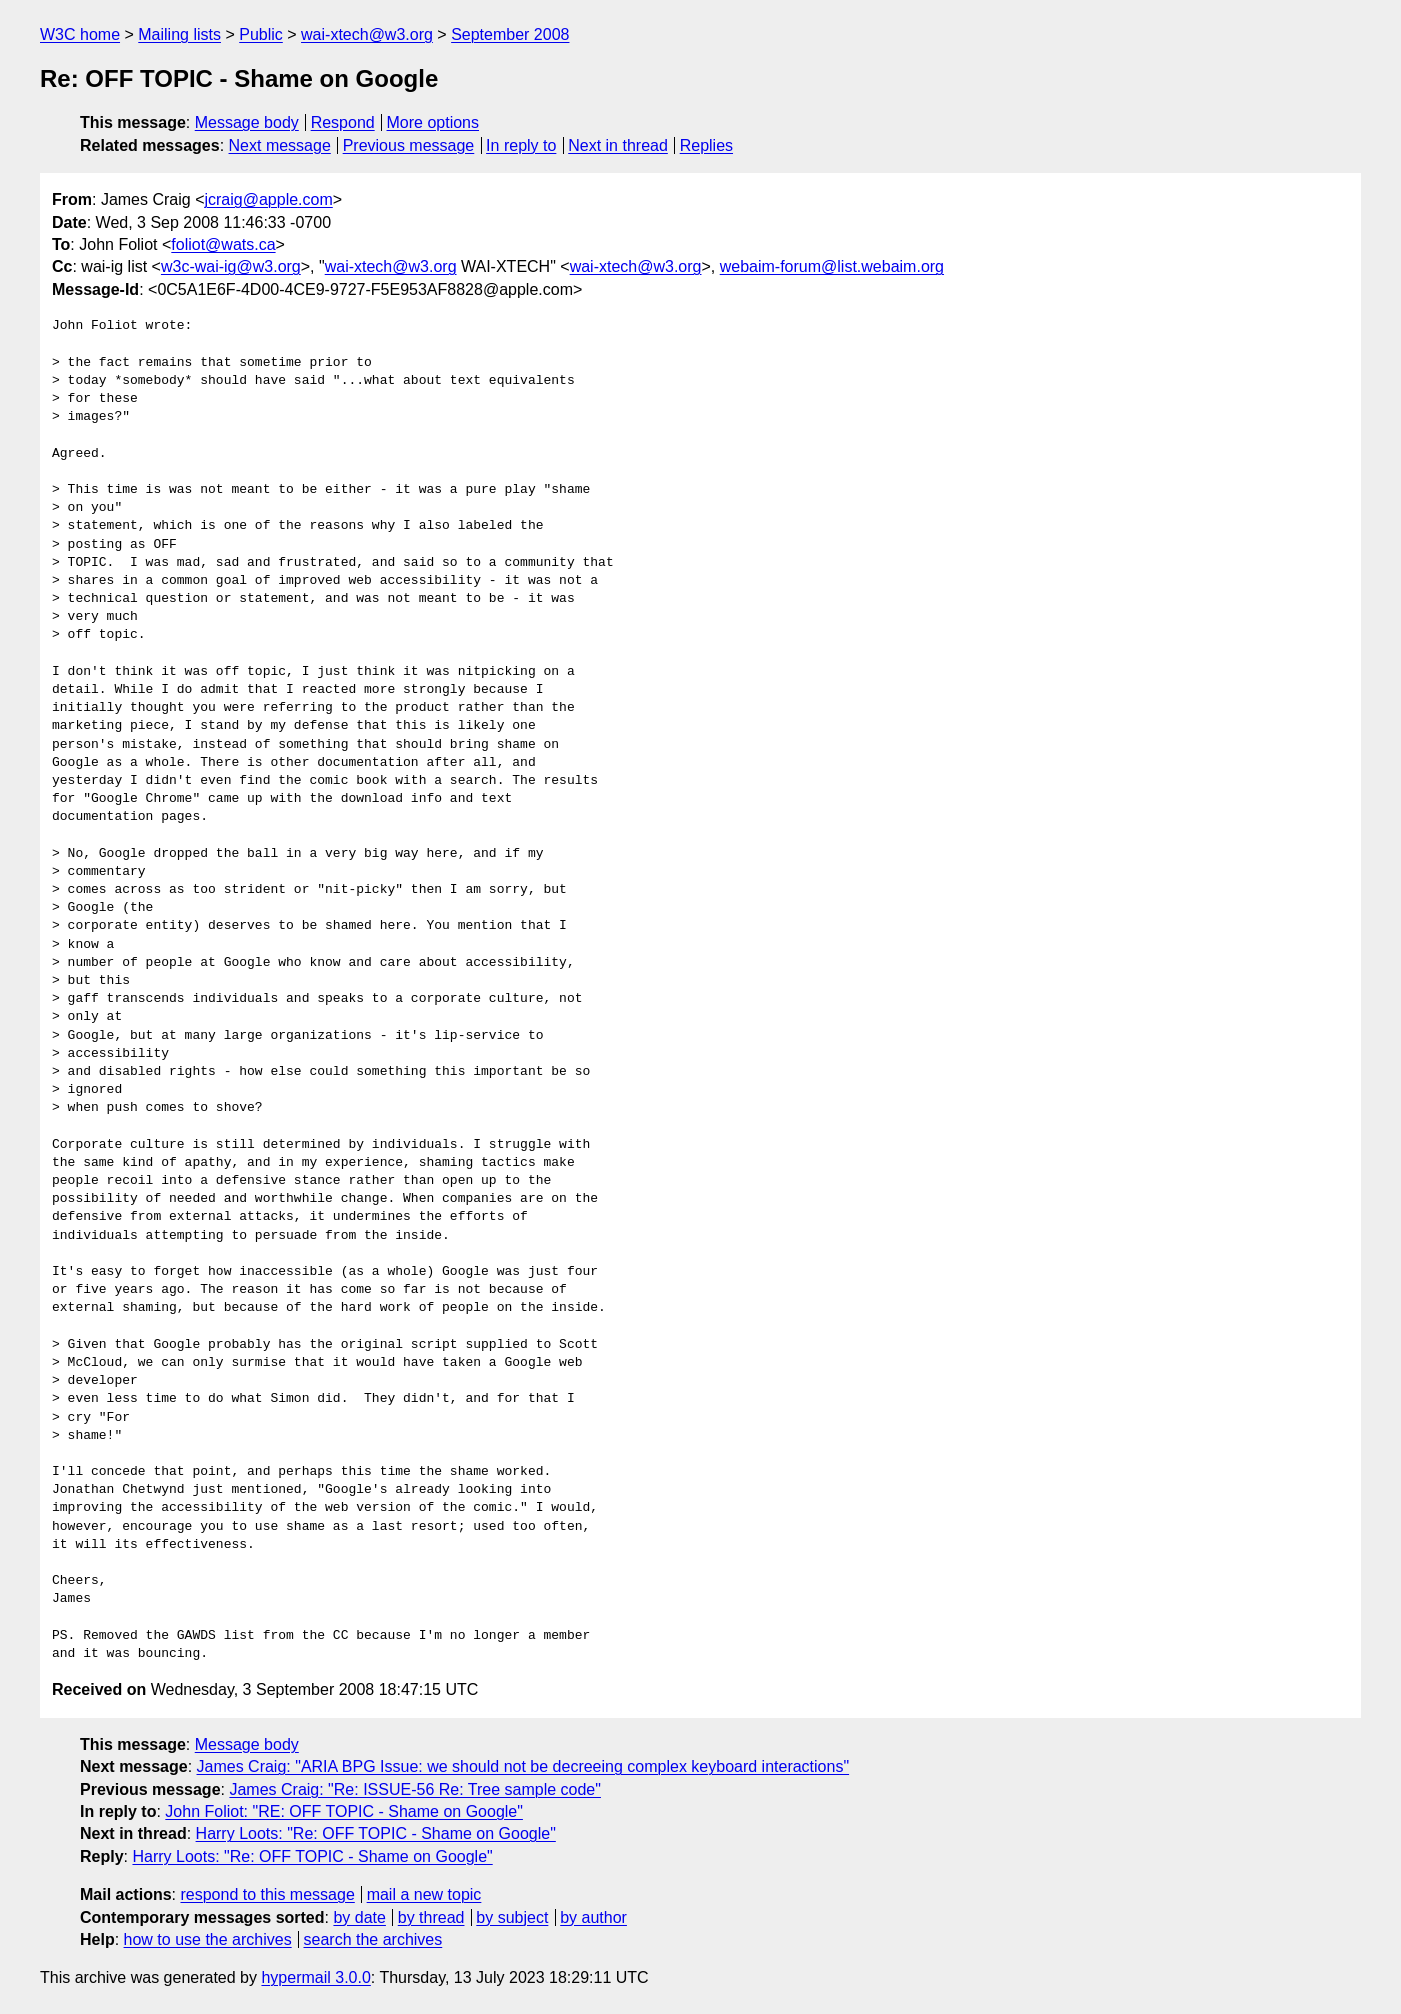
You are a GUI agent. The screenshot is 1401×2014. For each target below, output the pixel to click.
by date (359, 1917)
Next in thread (618, 145)
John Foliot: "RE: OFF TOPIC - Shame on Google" (344, 1811)
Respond (343, 122)
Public (261, 34)
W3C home (80, 34)
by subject (512, 1917)
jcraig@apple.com (268, 199)
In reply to (521, 145)
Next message (280, 145)
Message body (247, 122)
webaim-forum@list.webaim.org (832, 266)
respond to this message (267, 1894)
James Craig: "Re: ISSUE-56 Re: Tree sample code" (415, 1789)
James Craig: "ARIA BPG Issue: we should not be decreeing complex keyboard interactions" (523, 1766)
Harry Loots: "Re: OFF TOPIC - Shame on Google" (376, 1833)
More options (433, 122)
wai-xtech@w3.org (367, 34)
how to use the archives (208, 1939)
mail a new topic (424, 1894)
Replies (706, 145)
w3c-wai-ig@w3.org (231, 266)
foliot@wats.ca (223, 244)
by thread (431, 1917)
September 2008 (510, 34)
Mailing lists (179, 34)
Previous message (409, 145)
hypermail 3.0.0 (315, 1977)
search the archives (373, 1939)
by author (593, 1917)
